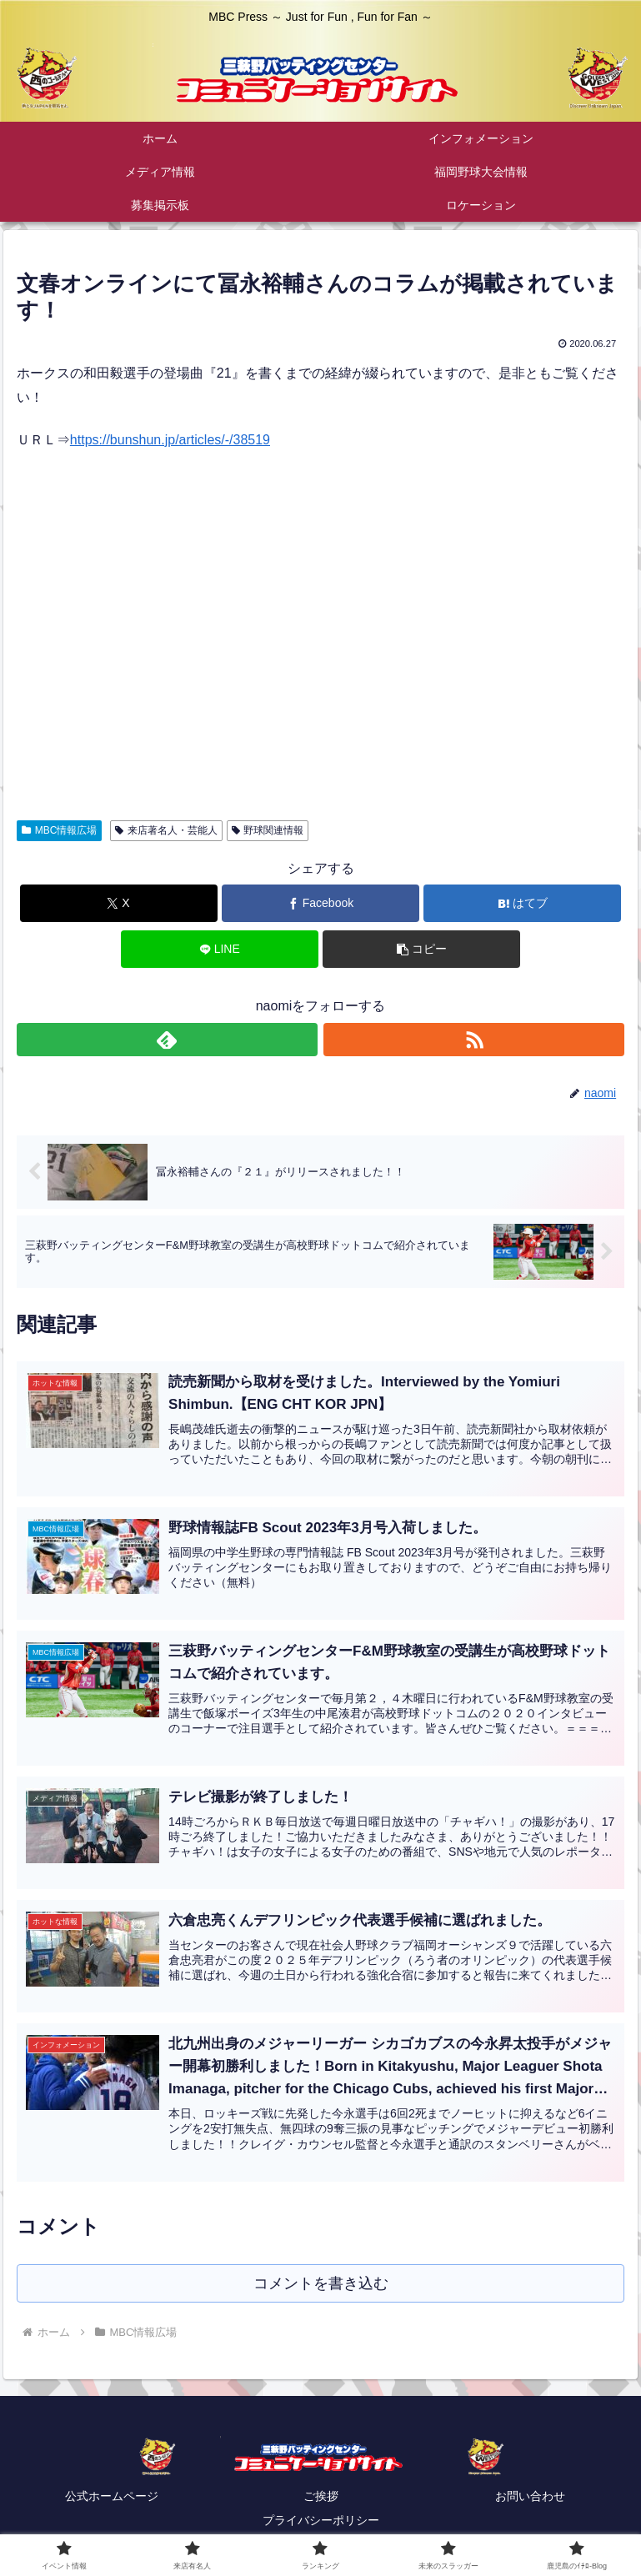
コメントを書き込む (320, 2284)
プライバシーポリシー (321, 2521)
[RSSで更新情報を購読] (473, 1039)
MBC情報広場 (59, 830)
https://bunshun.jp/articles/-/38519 (170, 440)
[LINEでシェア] (219, 949)
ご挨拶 (320, 2497)
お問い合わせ (530, 2497)
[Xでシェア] (119, 903)
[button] (421, 949)
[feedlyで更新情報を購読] (167, 1039)
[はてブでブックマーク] (522, 903)
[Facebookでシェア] (320, 903)
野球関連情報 (268, 830)
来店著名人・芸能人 (166, 830)
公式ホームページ (111, 2497)
